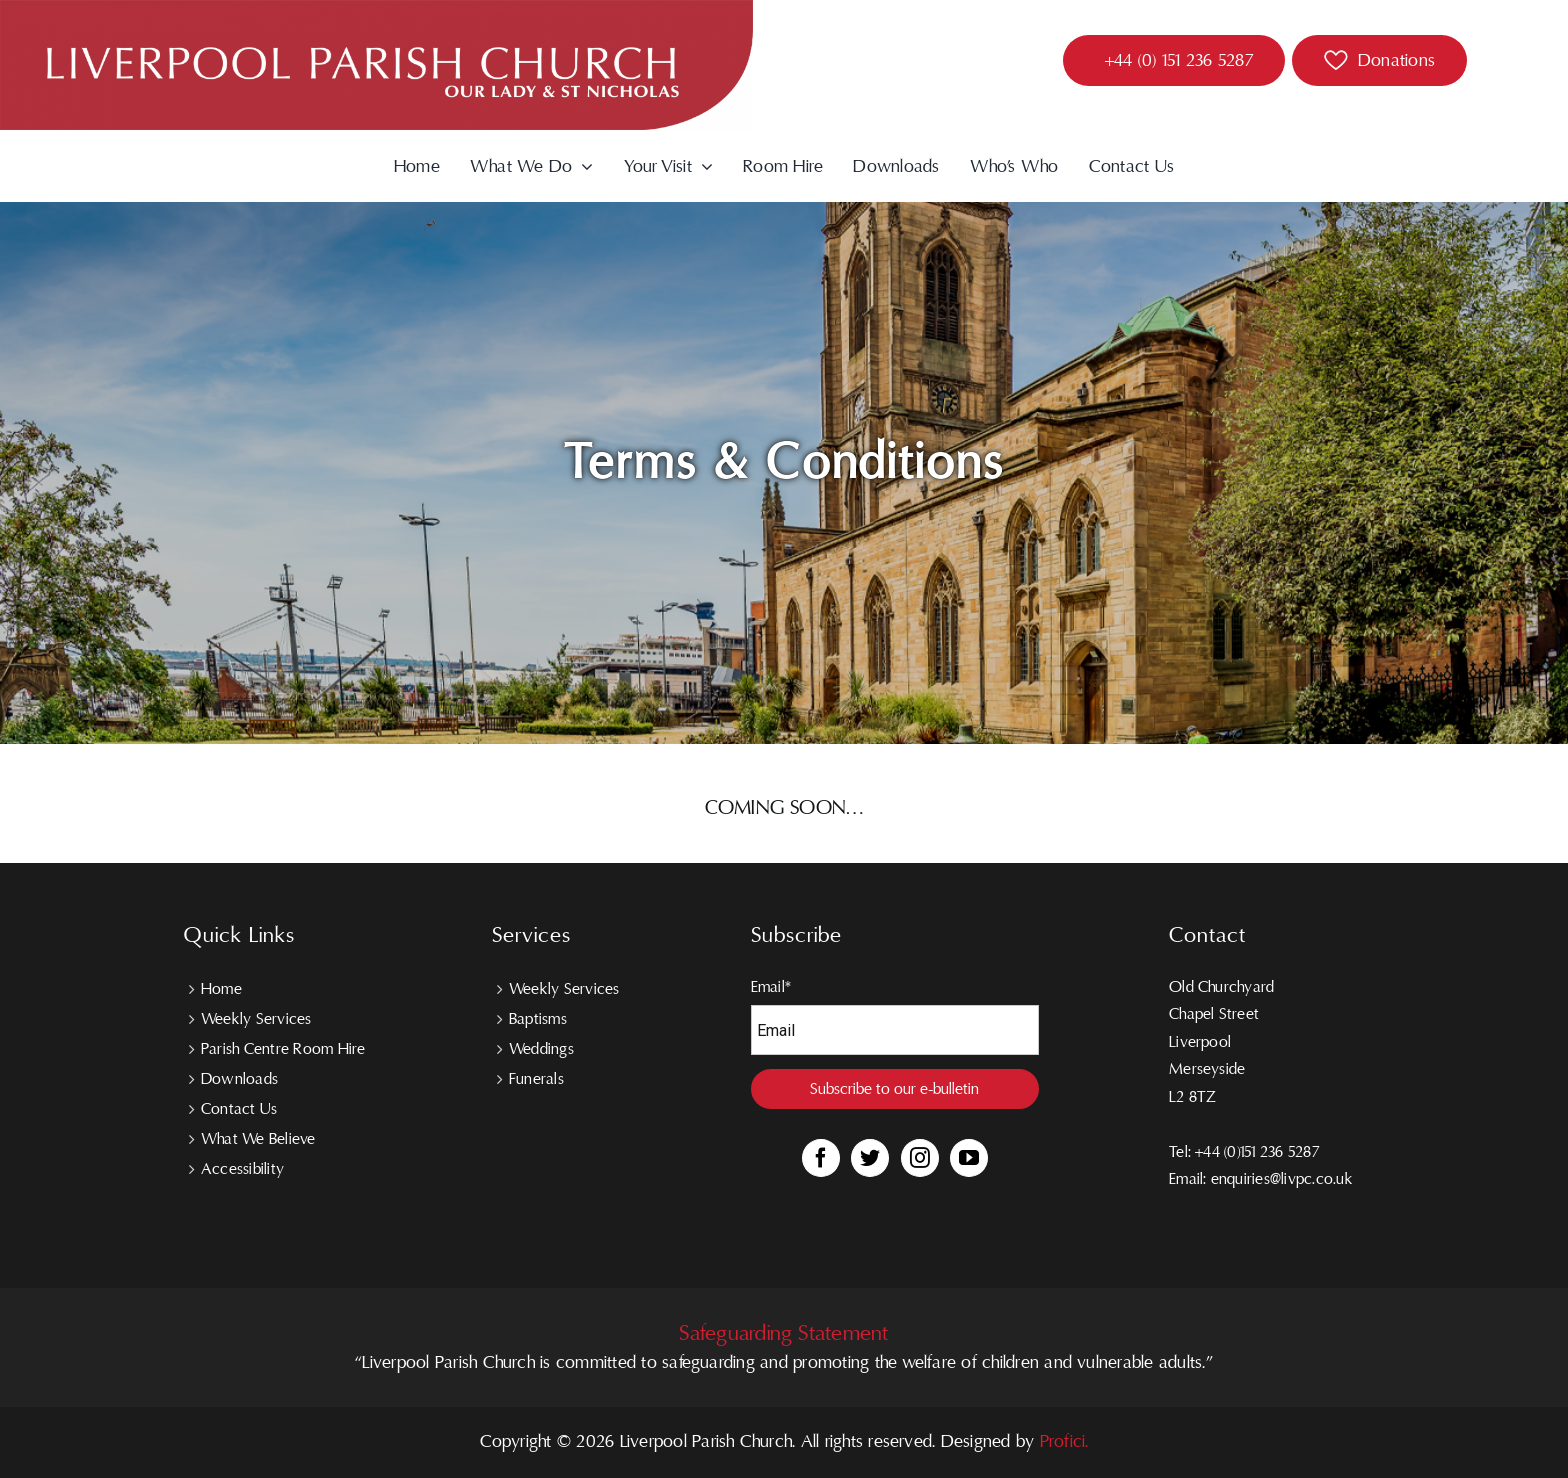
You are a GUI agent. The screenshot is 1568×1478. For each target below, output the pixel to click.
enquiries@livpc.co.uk (1282, 1179)
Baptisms (538, 1019)
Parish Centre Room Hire (283, 1049)
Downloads (239, 1079)
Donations (1396, 60)
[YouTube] (969, 1158)
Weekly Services (256, 1019)
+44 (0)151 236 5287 (1257, 1152)
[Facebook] (821, 1158)
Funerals (536, 1079)
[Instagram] (920, 1158)
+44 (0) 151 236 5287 (1179, 60)
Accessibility (242, 1169)
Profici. (1064, 1441)
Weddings (541, 1049)
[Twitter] (870, 1158)
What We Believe (258, 1139)
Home (221, 989)
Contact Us (239, 1109)
